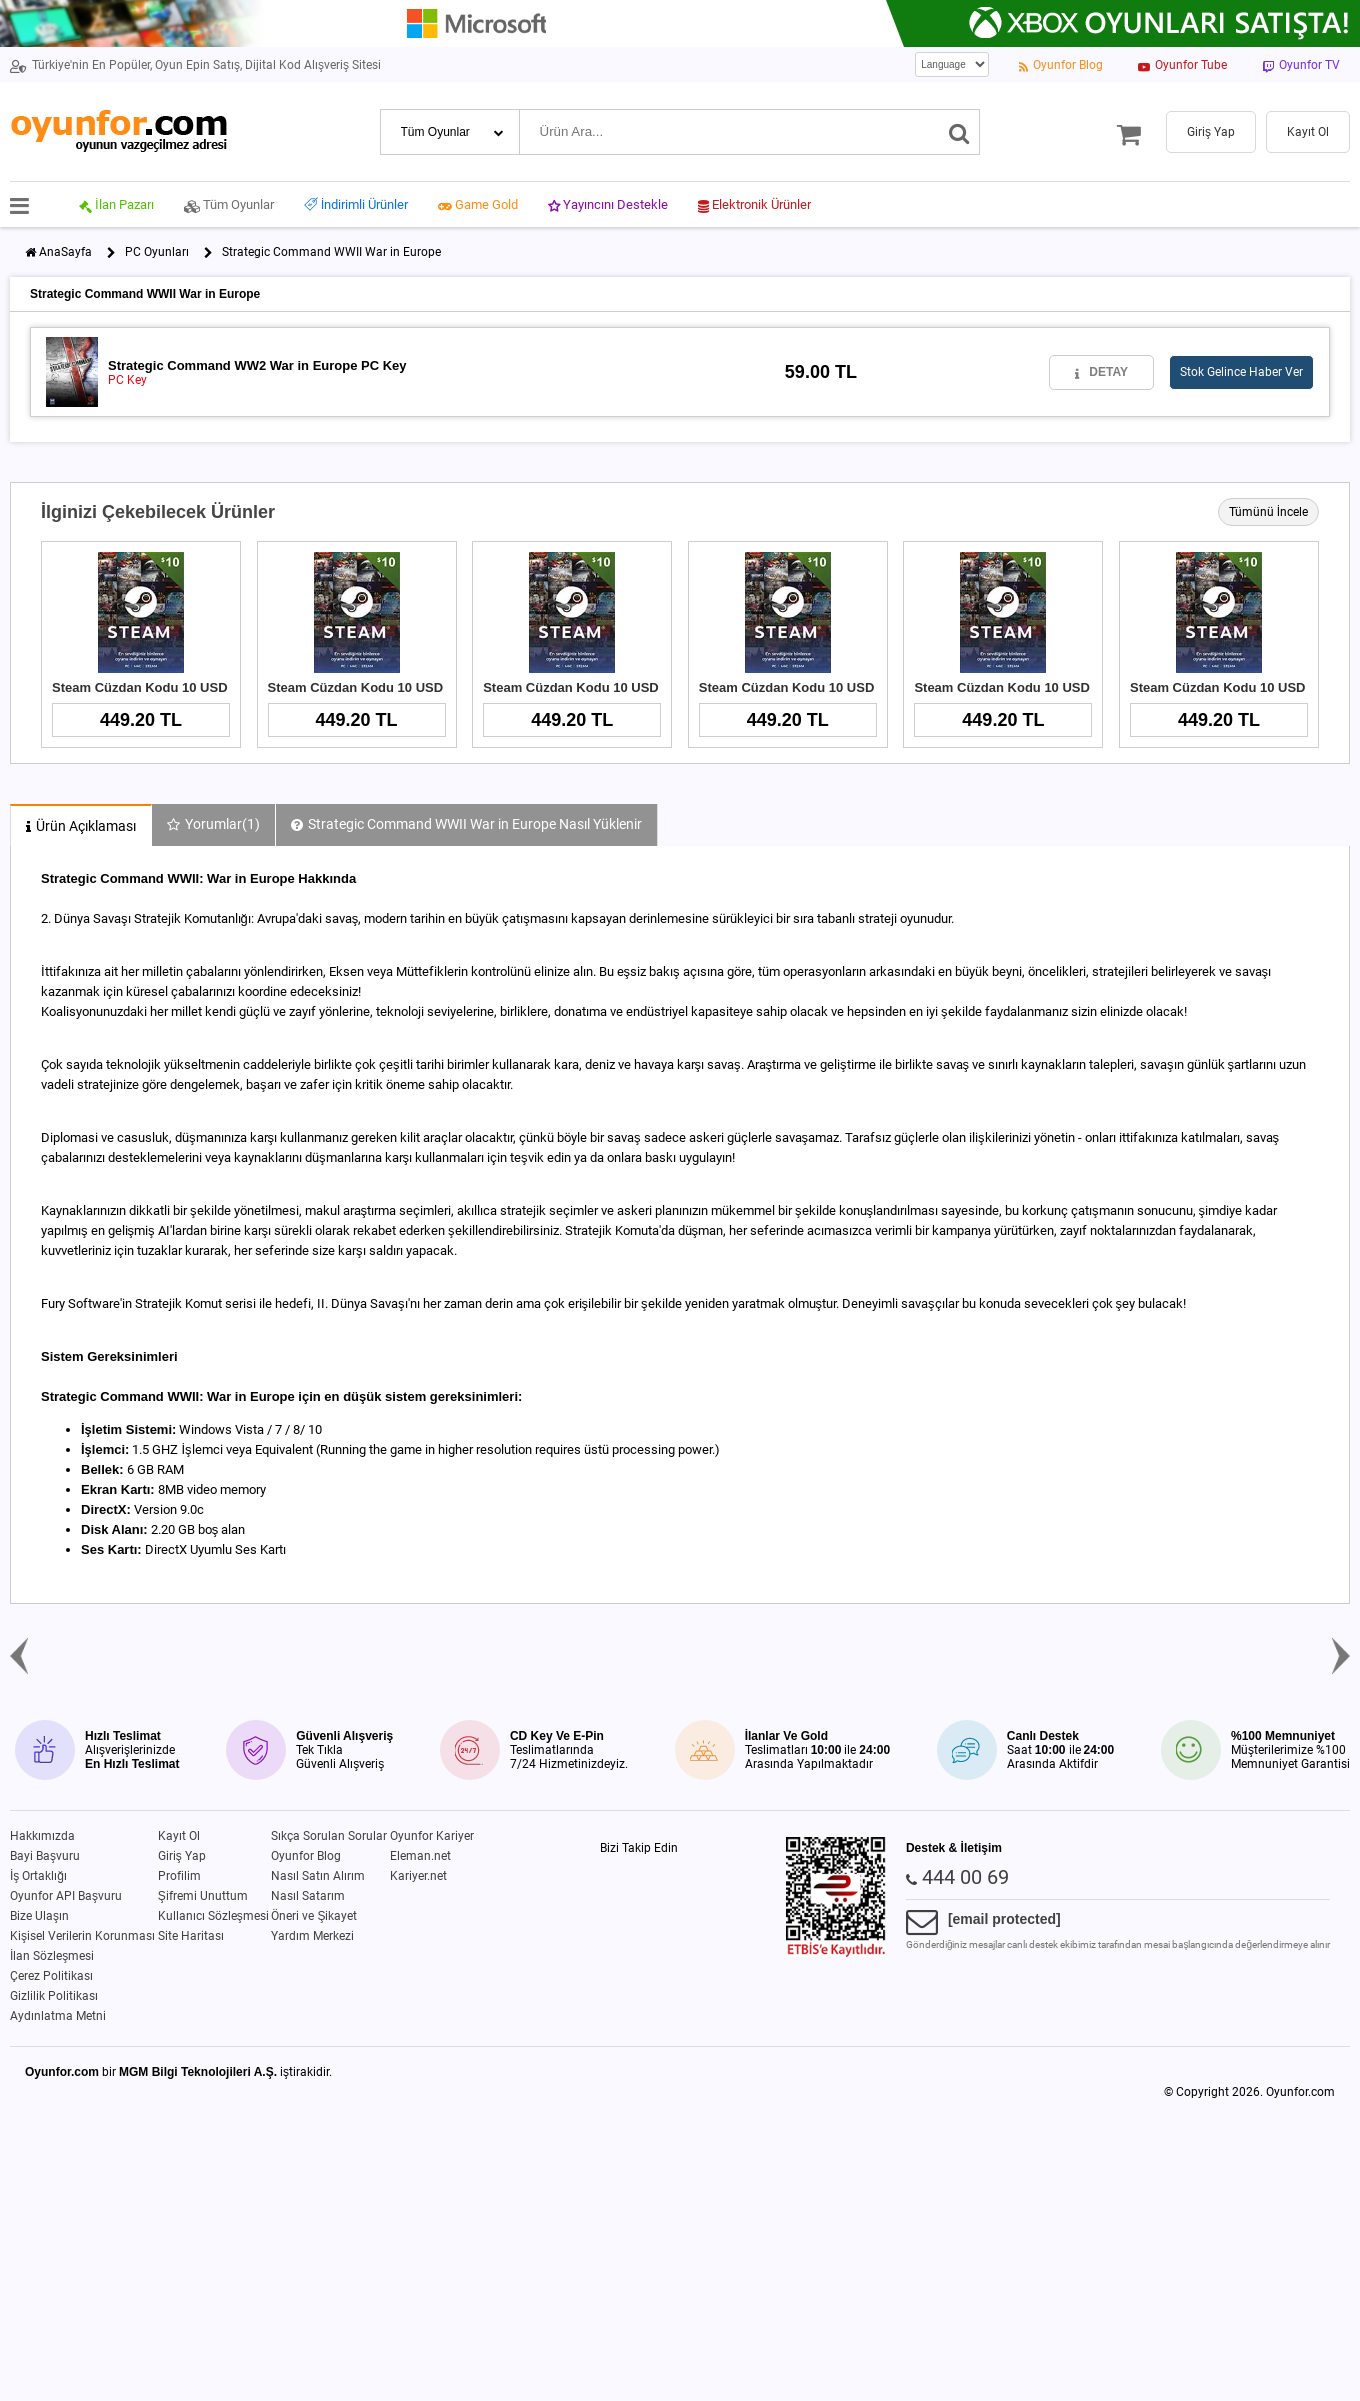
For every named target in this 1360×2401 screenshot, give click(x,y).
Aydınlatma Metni (58, 2016)
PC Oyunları (157, 252)
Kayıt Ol (179, 1836)
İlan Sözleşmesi (52, 1956)
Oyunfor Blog (306, 1856)
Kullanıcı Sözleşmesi (213, 1916)
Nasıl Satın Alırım (318, 1876)
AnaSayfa (65, 252)
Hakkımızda (42, 1836)
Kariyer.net (418, 1876)
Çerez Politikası (51, 1976)
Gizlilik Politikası (54, 1996)
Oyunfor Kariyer (432, 1836)
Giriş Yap (182, 1856)
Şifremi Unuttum (203, 1896)
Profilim (179, 1876)
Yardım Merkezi (312, 1936)
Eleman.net (420, 1856)
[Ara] (959, 132)
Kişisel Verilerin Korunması (82, 1936)
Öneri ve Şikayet (314, 1916)
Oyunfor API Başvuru (66, 1896)
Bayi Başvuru (45, 1856)
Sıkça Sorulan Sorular (329, 1836)
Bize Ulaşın (39, 1916)
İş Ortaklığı (38, 1876)
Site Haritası (191, 1936)
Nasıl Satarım (308, 1896)
